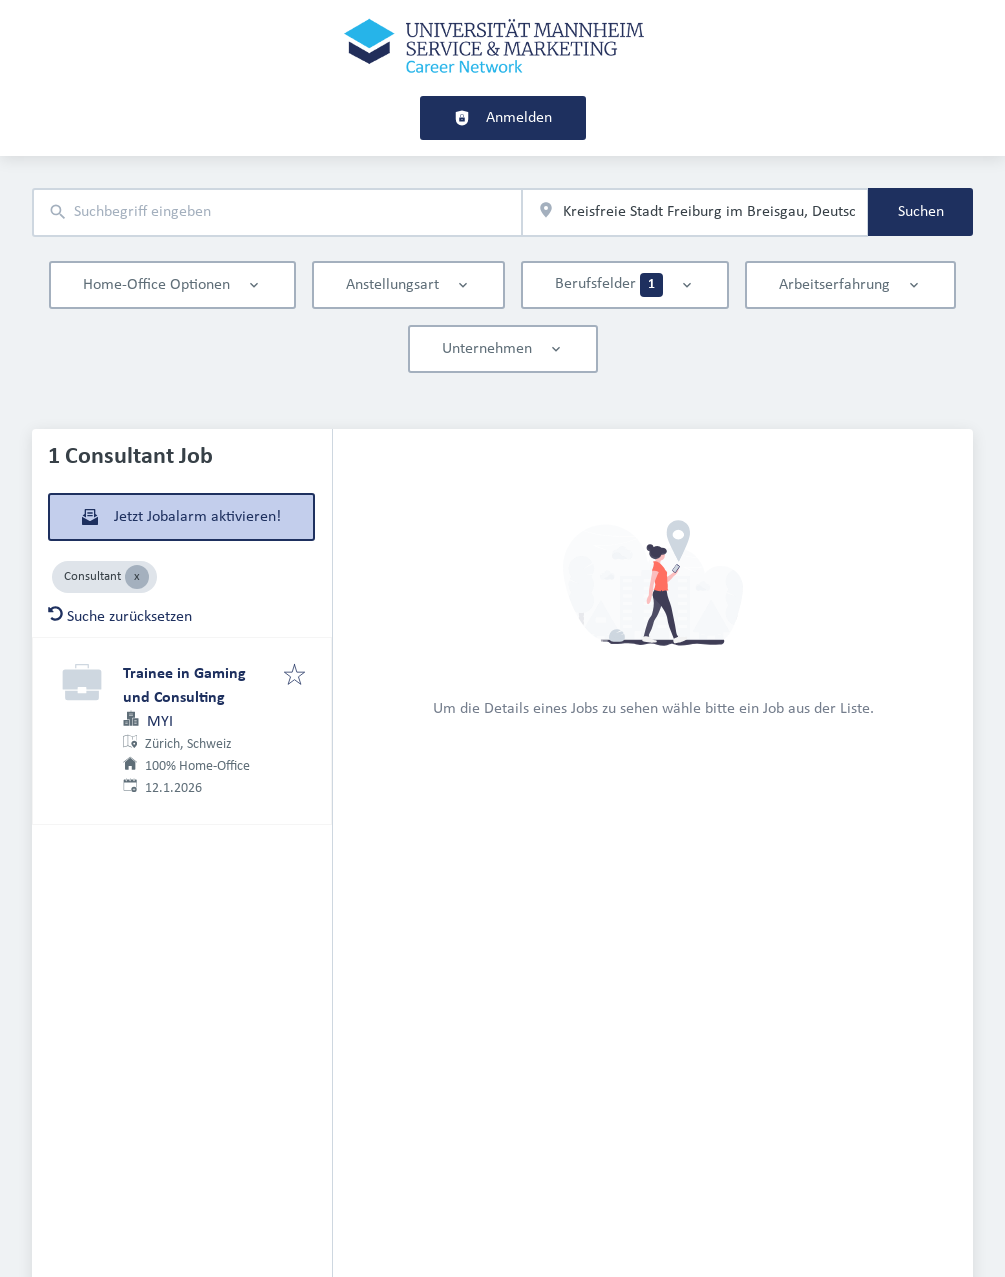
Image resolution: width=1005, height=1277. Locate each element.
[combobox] (277, 212)
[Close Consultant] (137, 577)
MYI (160, 722)
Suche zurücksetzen (120, 617)
